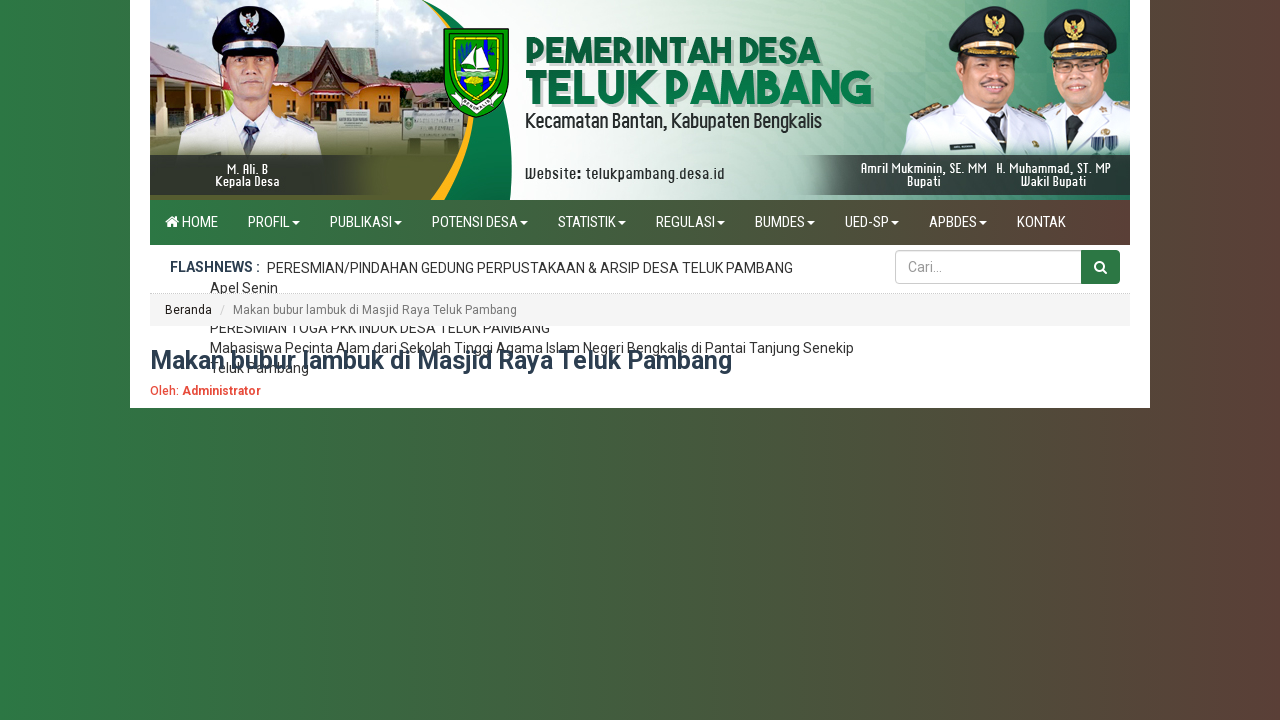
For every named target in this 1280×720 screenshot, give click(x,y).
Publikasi (366, 222)
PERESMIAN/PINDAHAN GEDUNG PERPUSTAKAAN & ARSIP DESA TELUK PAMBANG (530, 268)
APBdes (958, 222)
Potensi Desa (480, 222)
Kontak (1041, 222)
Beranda (188, 310)
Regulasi (690, 222)
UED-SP (872, 222)
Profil (274, 222)
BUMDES (785, 222)
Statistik (592, 222)
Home (191, 222)
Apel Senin (244, 288)
